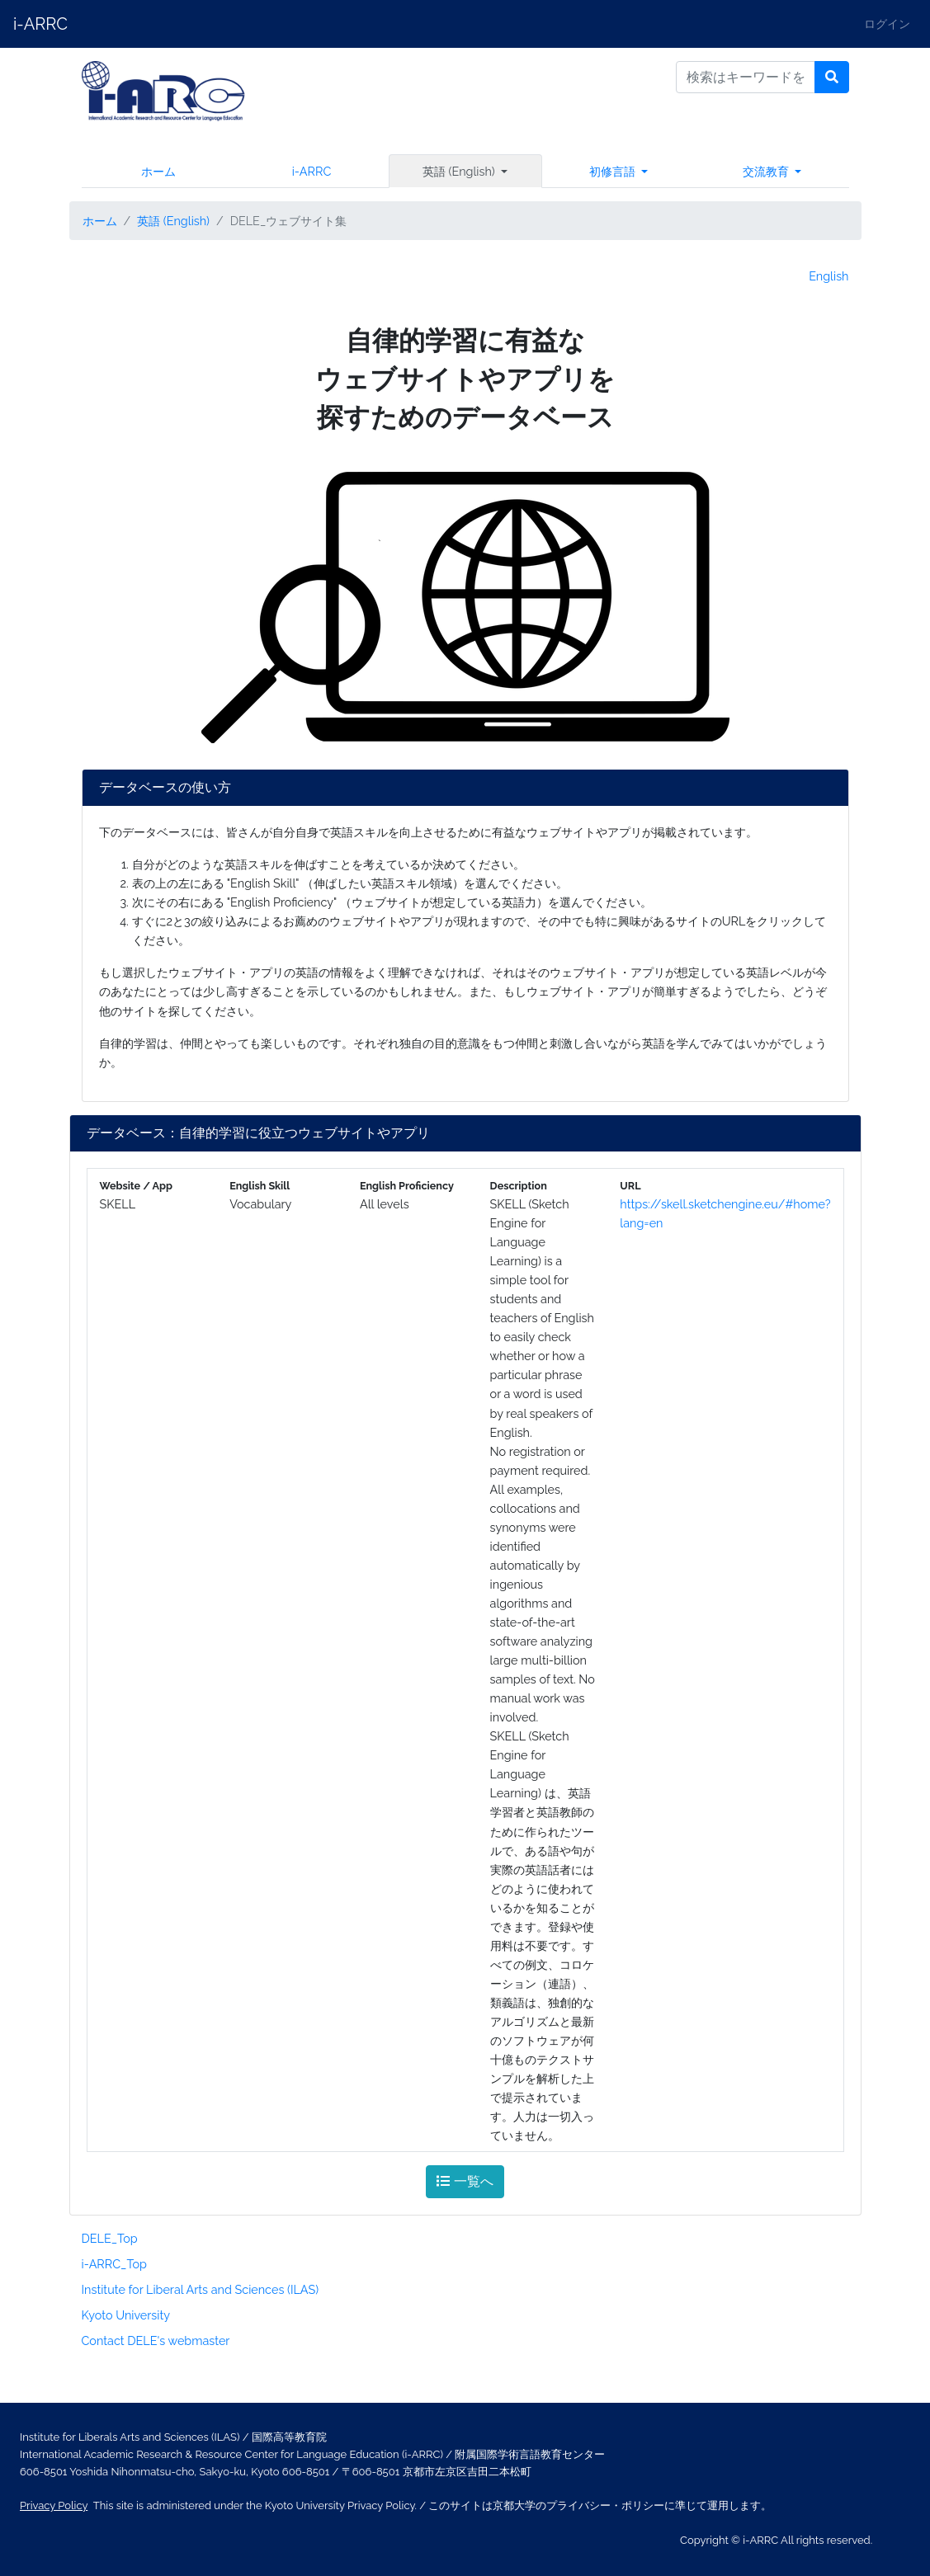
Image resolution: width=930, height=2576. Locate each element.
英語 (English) (173, 221)
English (828, 276)
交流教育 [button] (767, 171)
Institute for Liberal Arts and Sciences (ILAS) (200, 2289)
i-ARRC (40, 24)
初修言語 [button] (614, 171)
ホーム (158, 171)
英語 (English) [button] (460, 171)
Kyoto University (126, 2315)
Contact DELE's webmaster (156, 2340)
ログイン (887, 23)
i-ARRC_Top (115, 2264)
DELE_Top (110, 2238)
